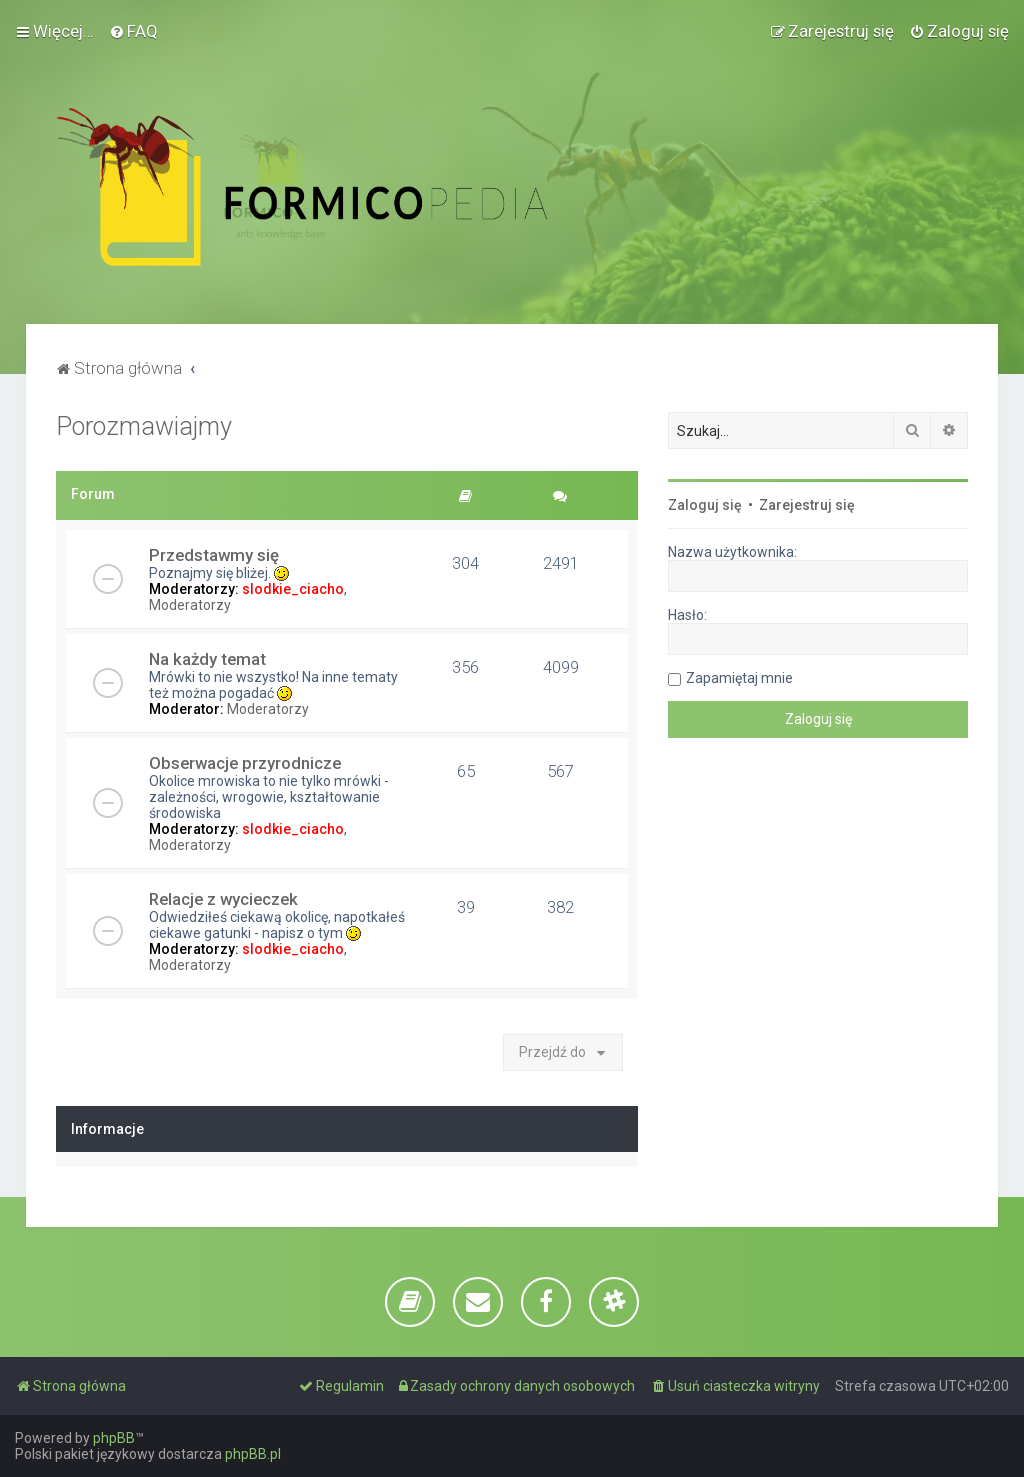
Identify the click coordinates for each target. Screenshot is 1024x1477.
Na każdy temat (207, 659)
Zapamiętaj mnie (739, 678)
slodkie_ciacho (293, 589)
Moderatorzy (190, 605)
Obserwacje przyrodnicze (245, 763)
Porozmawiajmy (144, 426)
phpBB (114, 1438)
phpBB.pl (253, 1454)
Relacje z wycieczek (223, 899)
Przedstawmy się (214, 555)
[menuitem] (133, 31)
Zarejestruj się (807, 505)
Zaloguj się (705, 505)
